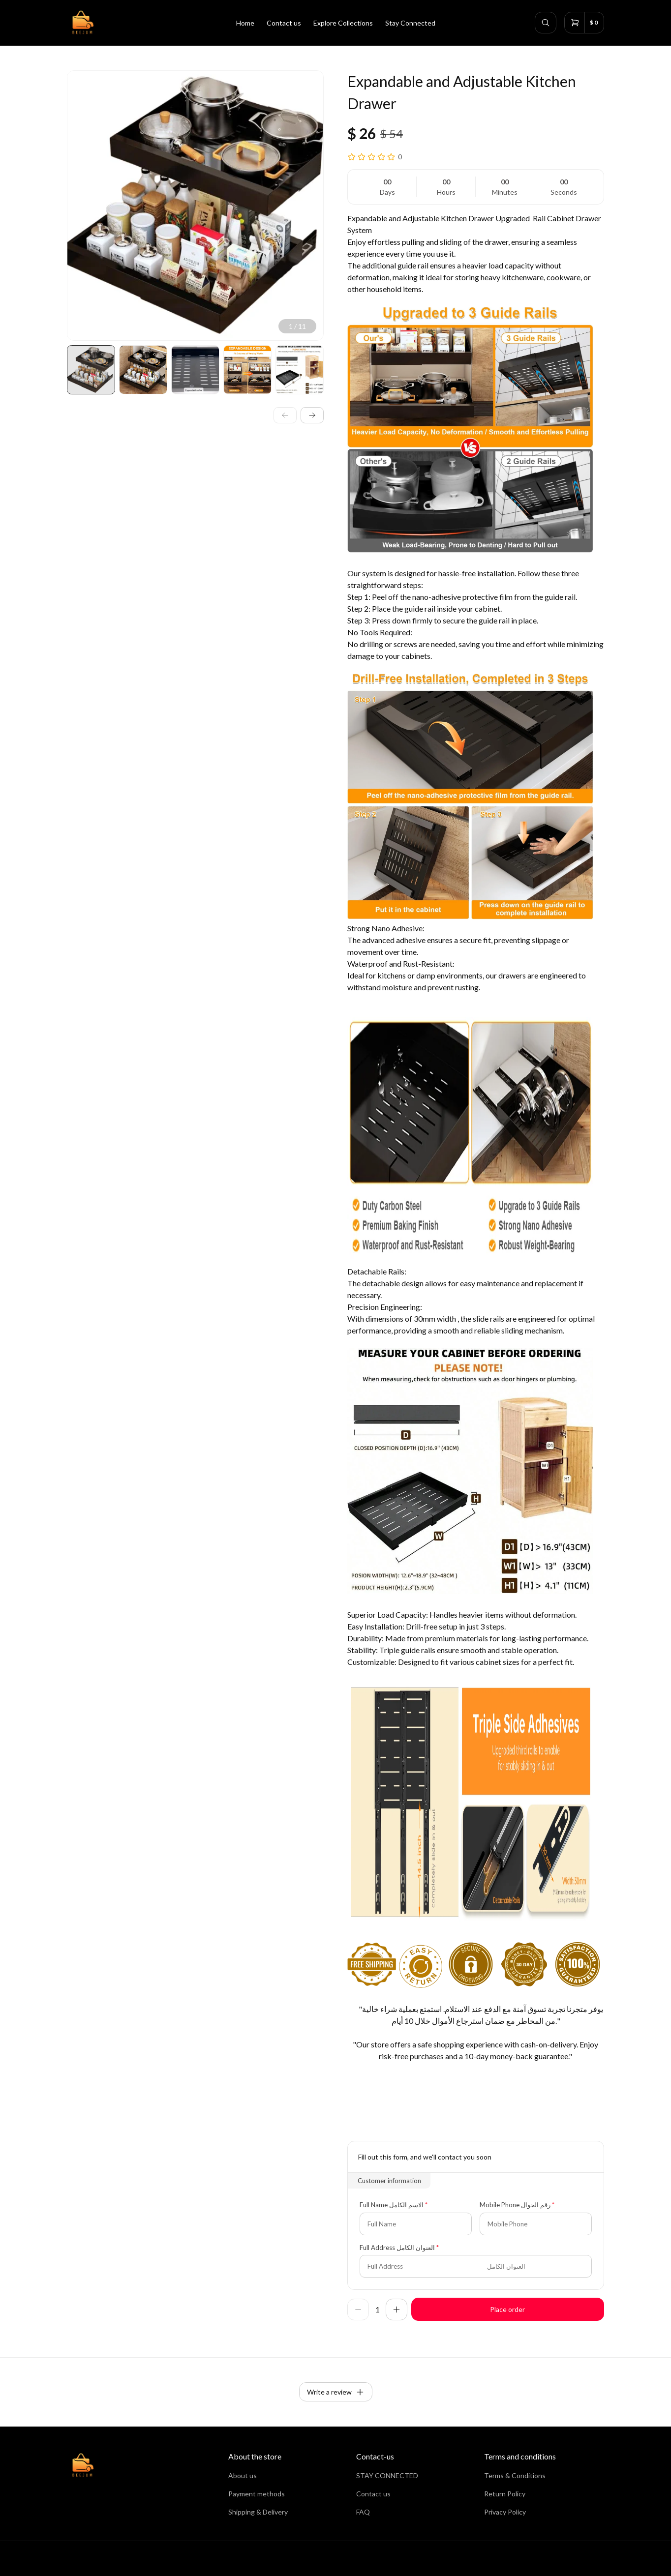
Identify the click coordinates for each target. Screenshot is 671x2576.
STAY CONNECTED (387, 2475)
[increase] (396, 2309)
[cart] (584, 22)
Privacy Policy (505, 2512)
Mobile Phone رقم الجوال (515, 2205)
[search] (545, 22)
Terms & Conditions (515, 2475)
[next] (312, 415)
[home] (81, 22)
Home (245, 23)
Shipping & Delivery (258, 2512)
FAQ (363, 2512)
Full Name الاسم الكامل (392, 2205)
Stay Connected (410, 23)
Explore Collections (343, 23)
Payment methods (256, 2493)
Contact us (284, 23)
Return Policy (504, 2493)
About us (242, 2475)
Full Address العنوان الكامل (397, 2247)
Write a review (336, 2392)
